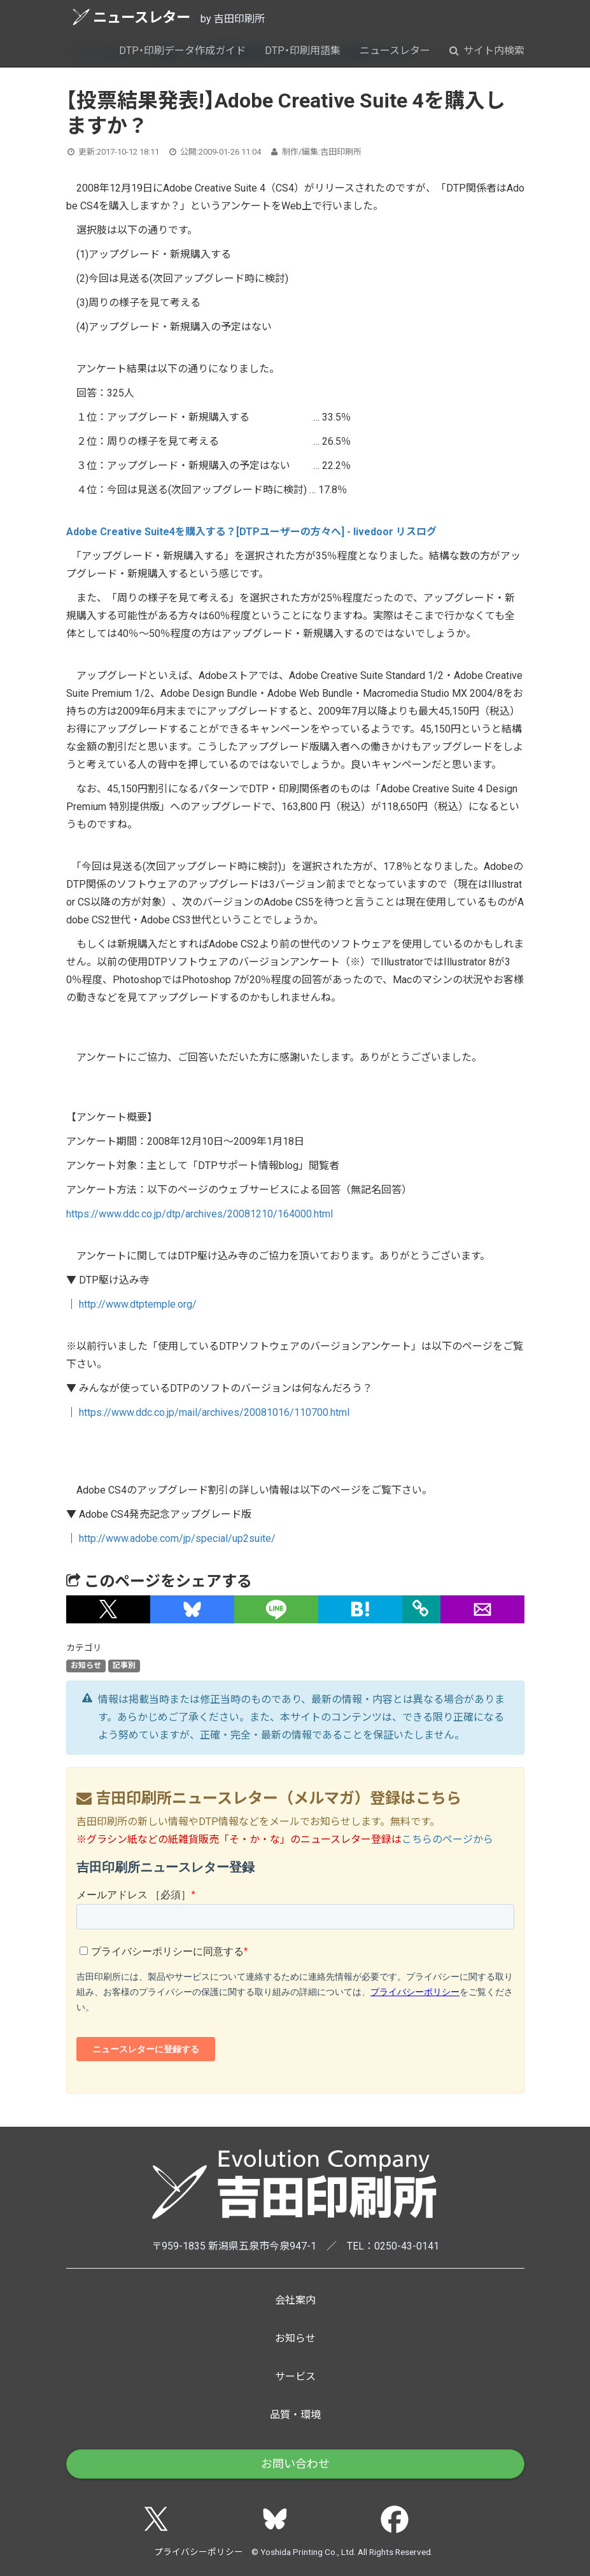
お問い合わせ (295, 2463)
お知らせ (86, 1666)
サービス (295, 2376)
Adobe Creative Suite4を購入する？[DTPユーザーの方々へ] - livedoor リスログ (251, 532)
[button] (108, 1609)
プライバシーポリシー (198, 2552)
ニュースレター (131, 16)
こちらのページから (447, 1839)
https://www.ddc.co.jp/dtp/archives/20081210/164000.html (199, 1214)
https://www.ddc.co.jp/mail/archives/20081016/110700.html (214, 1412)
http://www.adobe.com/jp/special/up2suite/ (177, 1538)
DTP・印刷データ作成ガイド (182, 51)
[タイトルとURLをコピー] (421, 1609)
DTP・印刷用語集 (303, 51)
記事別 (124, 1666)
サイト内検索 (486, 51)
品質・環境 (295, 2415)
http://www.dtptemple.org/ (138, 1304)
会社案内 (295, 2300)
